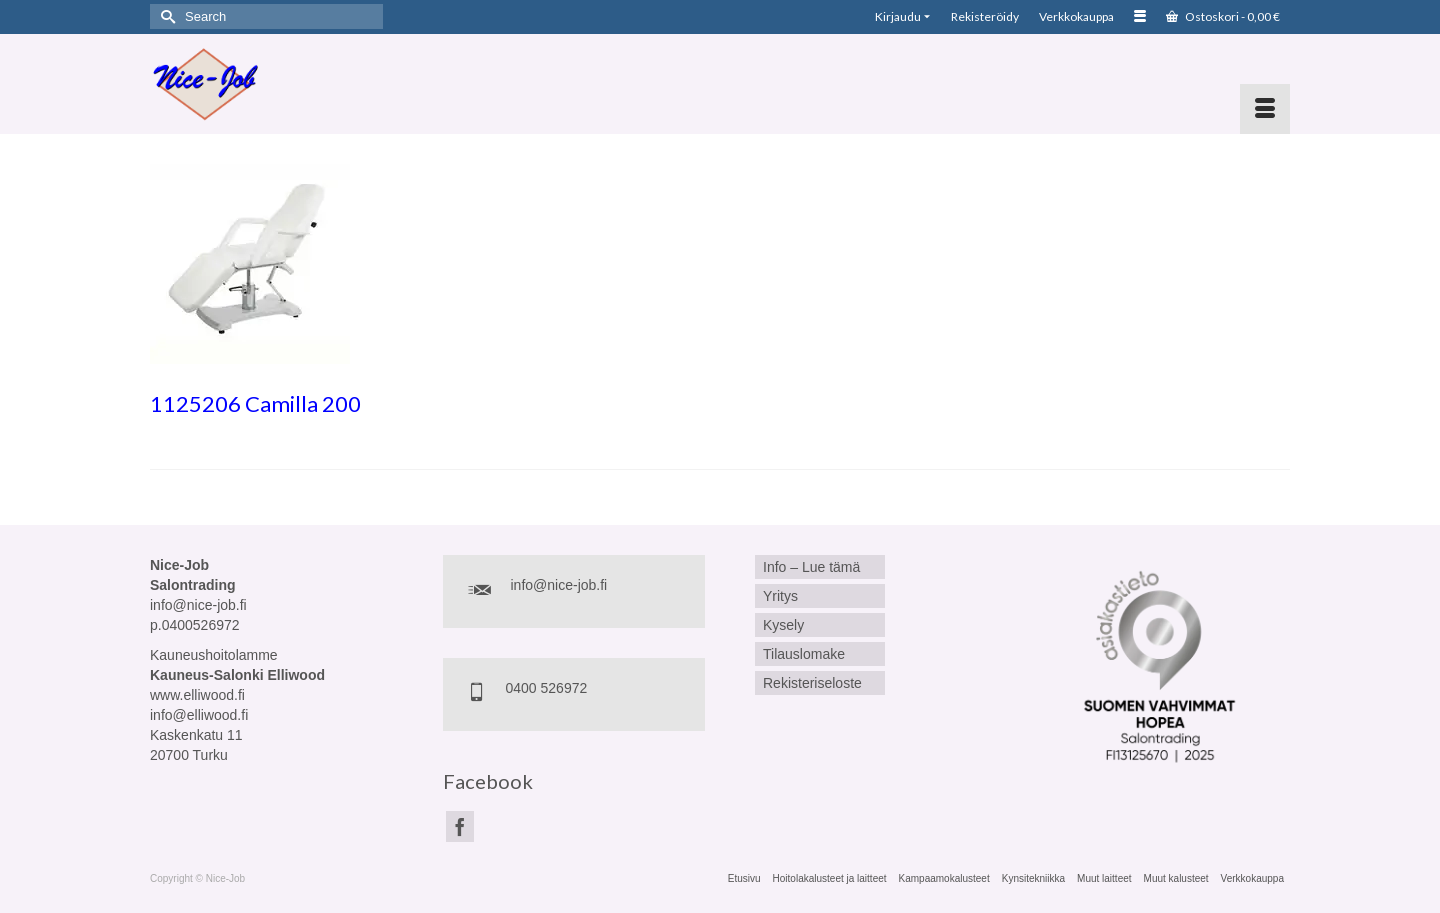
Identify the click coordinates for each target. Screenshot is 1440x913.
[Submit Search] (165, 16)
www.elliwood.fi (197, 695)
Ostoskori (1223, 16)
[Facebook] (460, 826)
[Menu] (1265, 109)
